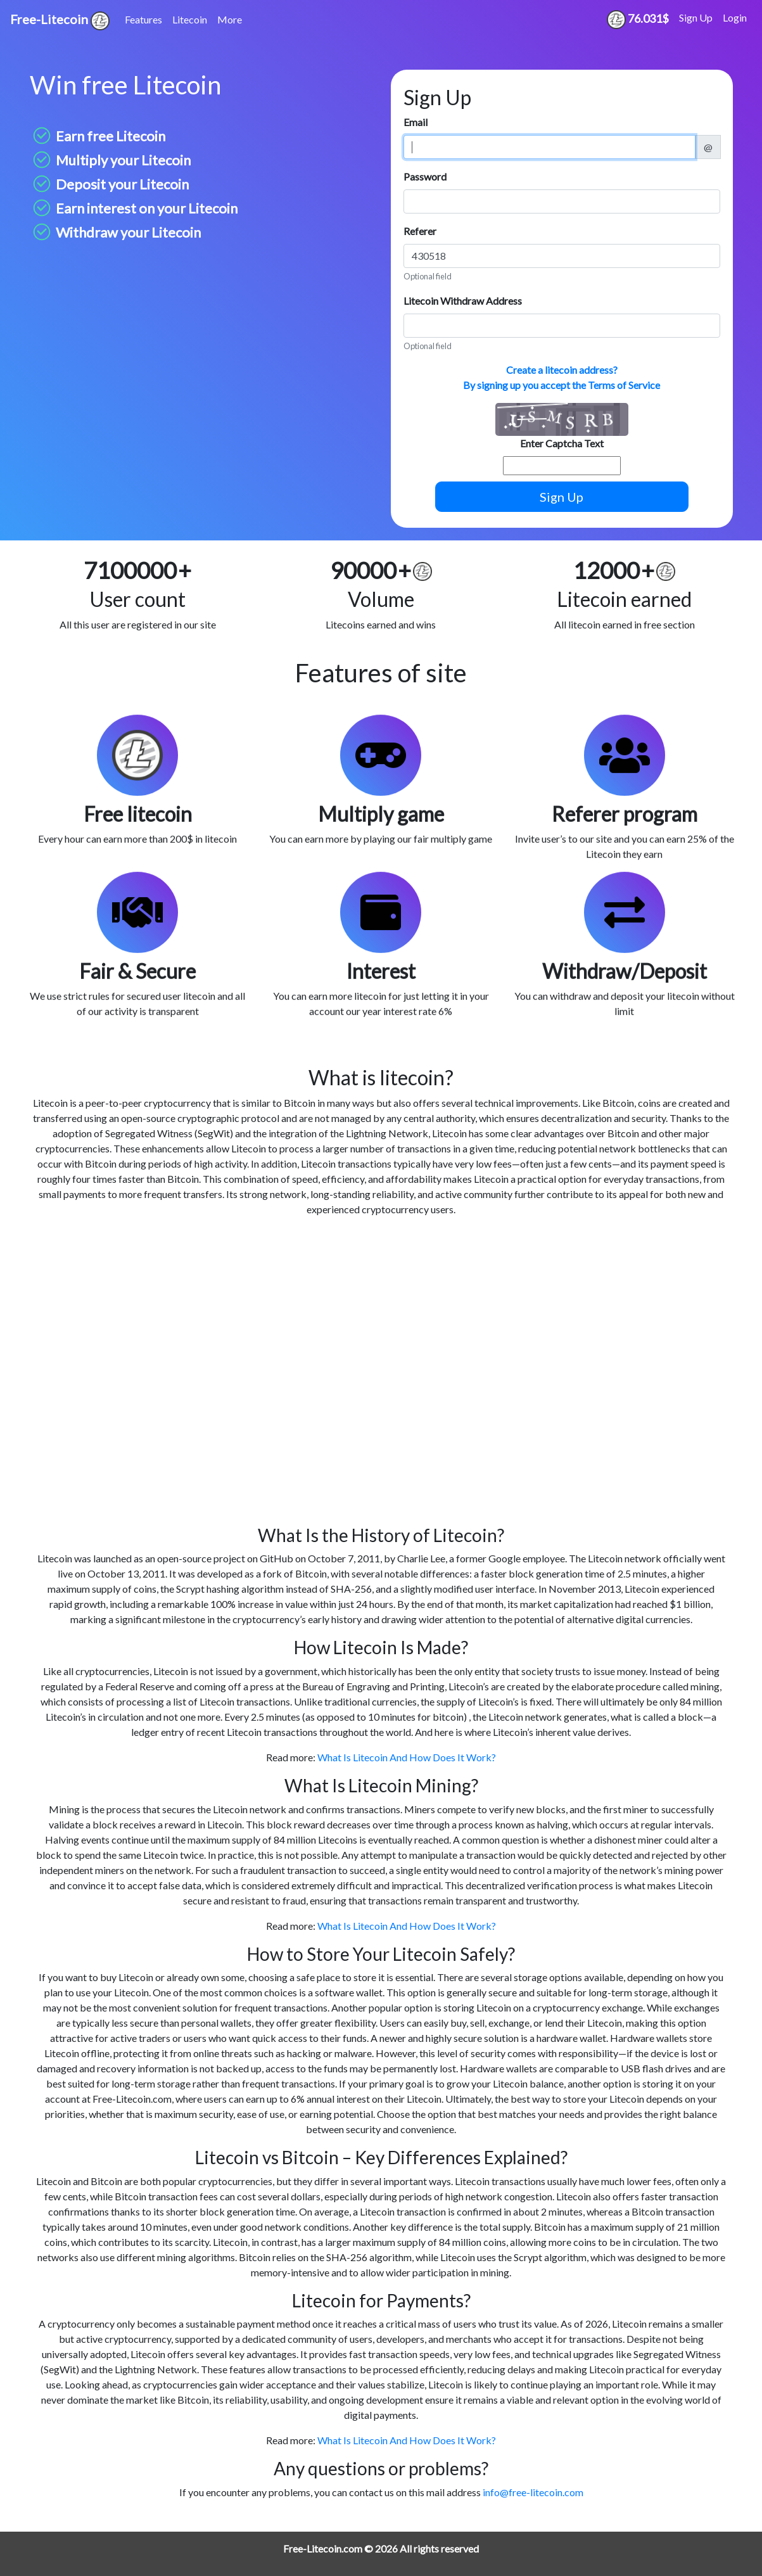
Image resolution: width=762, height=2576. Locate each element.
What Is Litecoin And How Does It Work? (406, 1757)
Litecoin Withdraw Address (462, 301)
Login (735, 17)
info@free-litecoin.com (533, 2492)
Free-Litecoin (60, 20)
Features (143, 19)
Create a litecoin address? (562, 370)
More (229, 19)
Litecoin (189, 19)
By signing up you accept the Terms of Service (561, 385)
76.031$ (638, 19)
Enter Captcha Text (562, 443)
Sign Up (696, 17)
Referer (419, 231)
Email (415, 122)
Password (425, 176)
